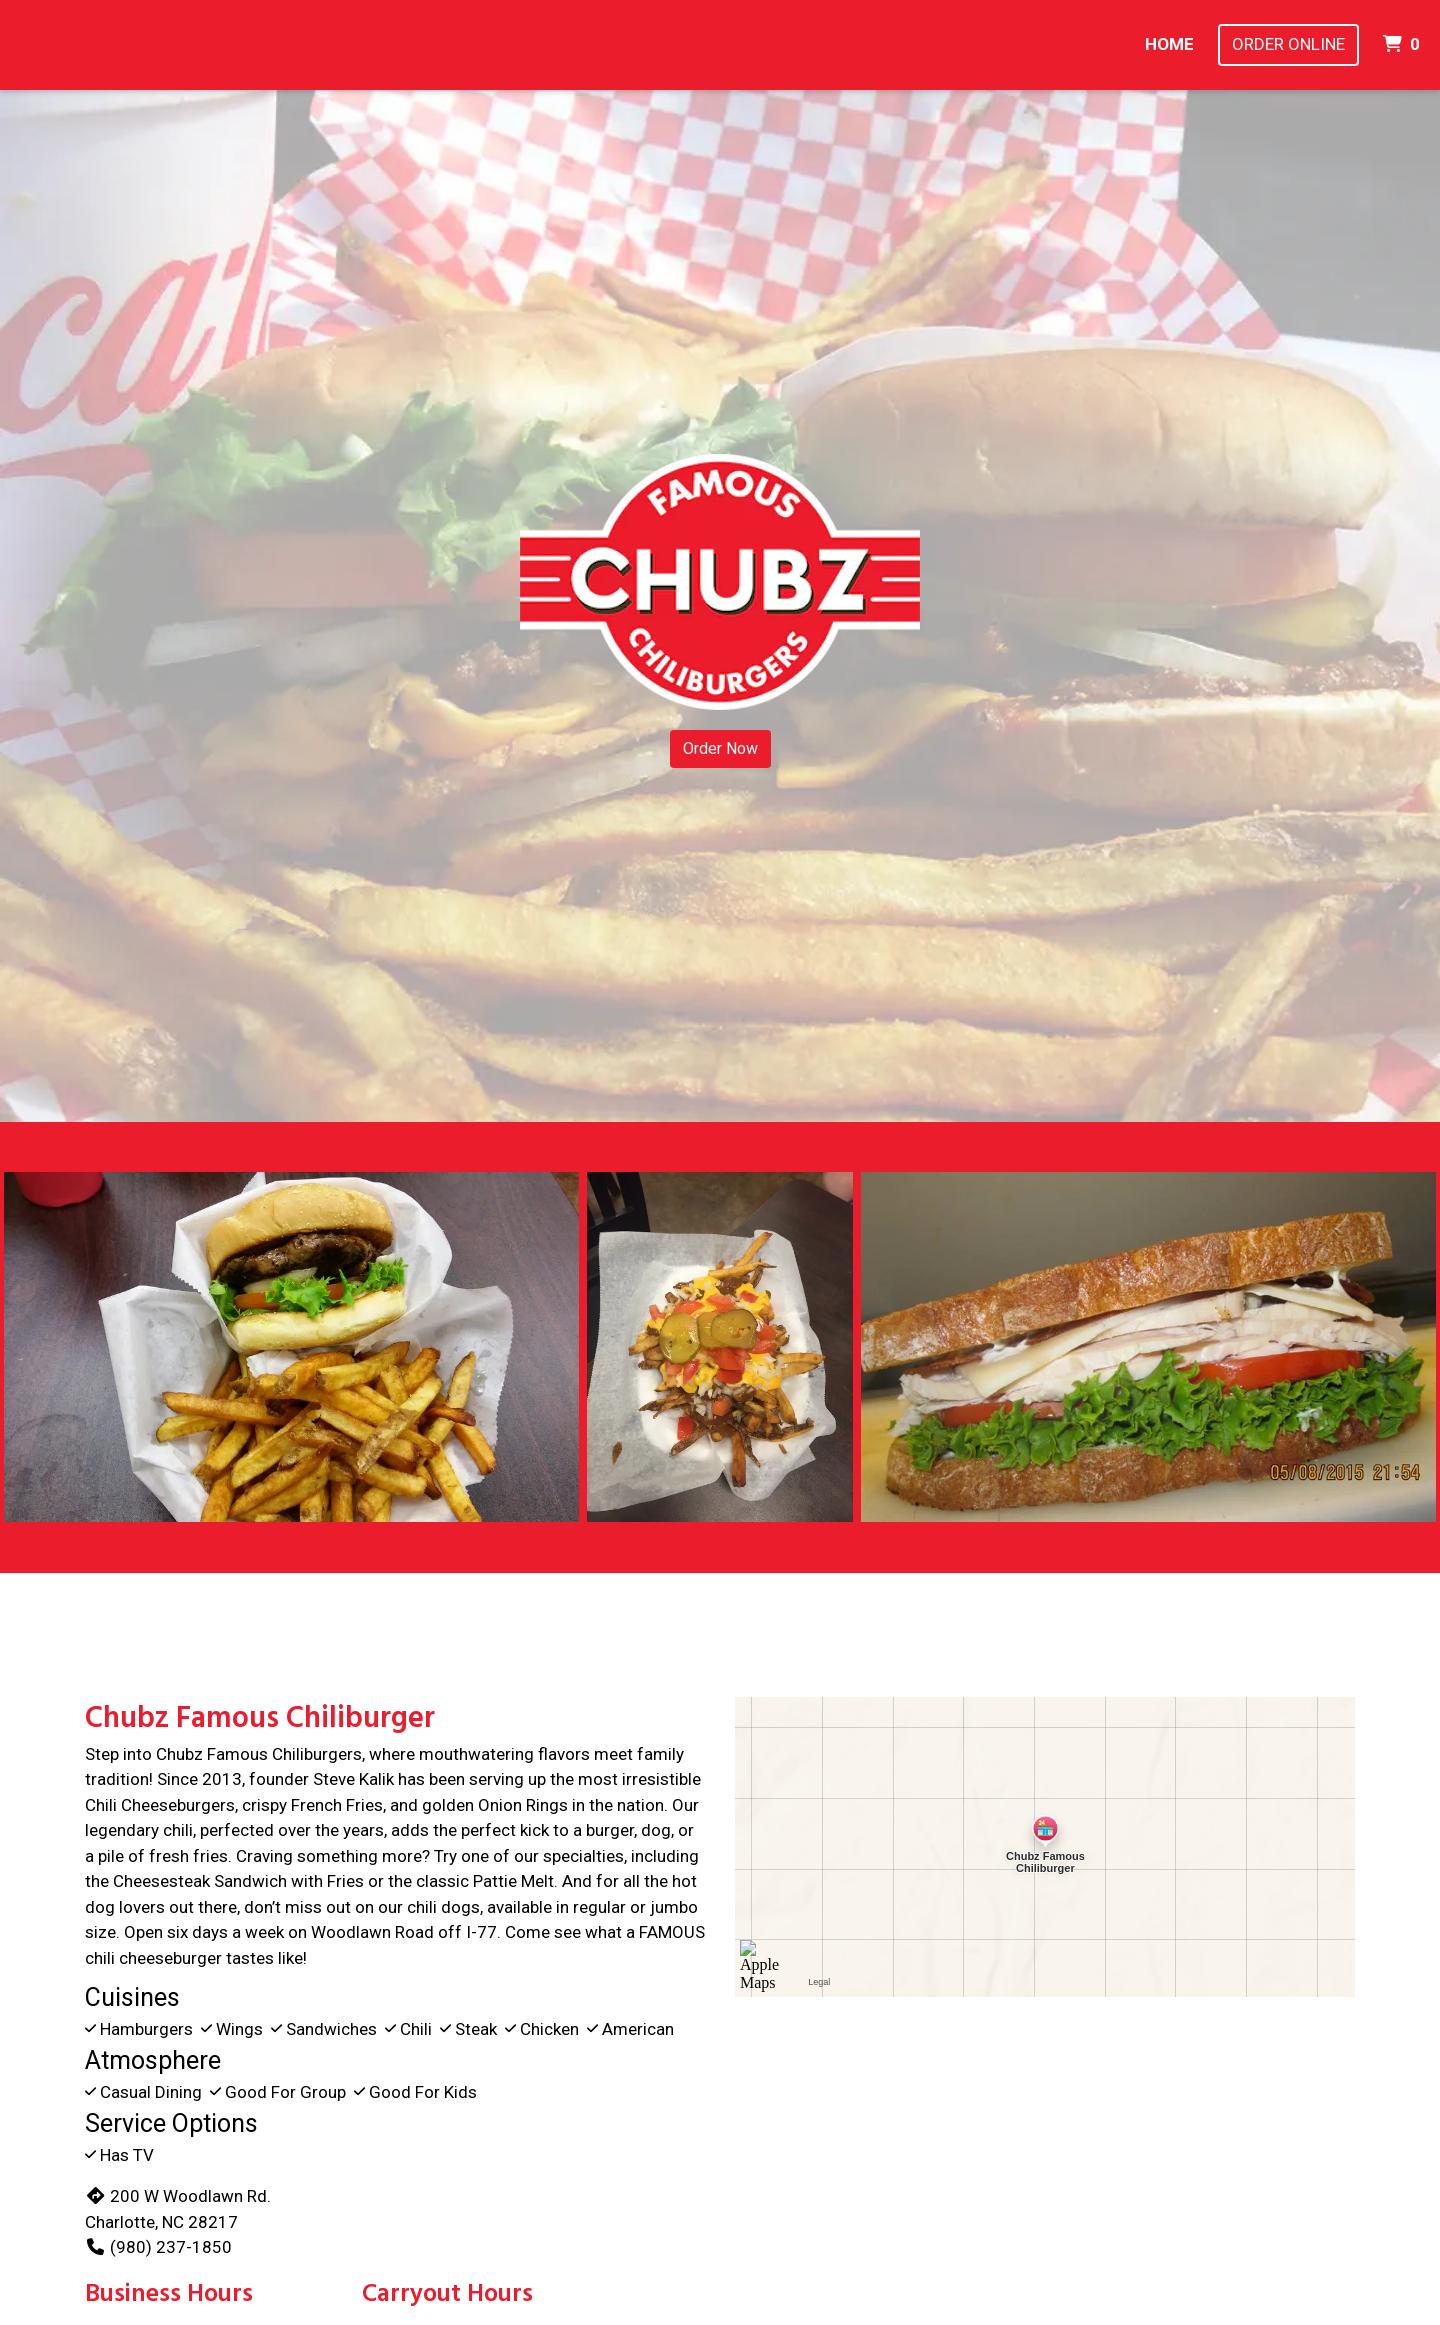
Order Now (720, 748)
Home (1169, 44)
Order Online (1288, 44)
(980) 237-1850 (158, 2247)
